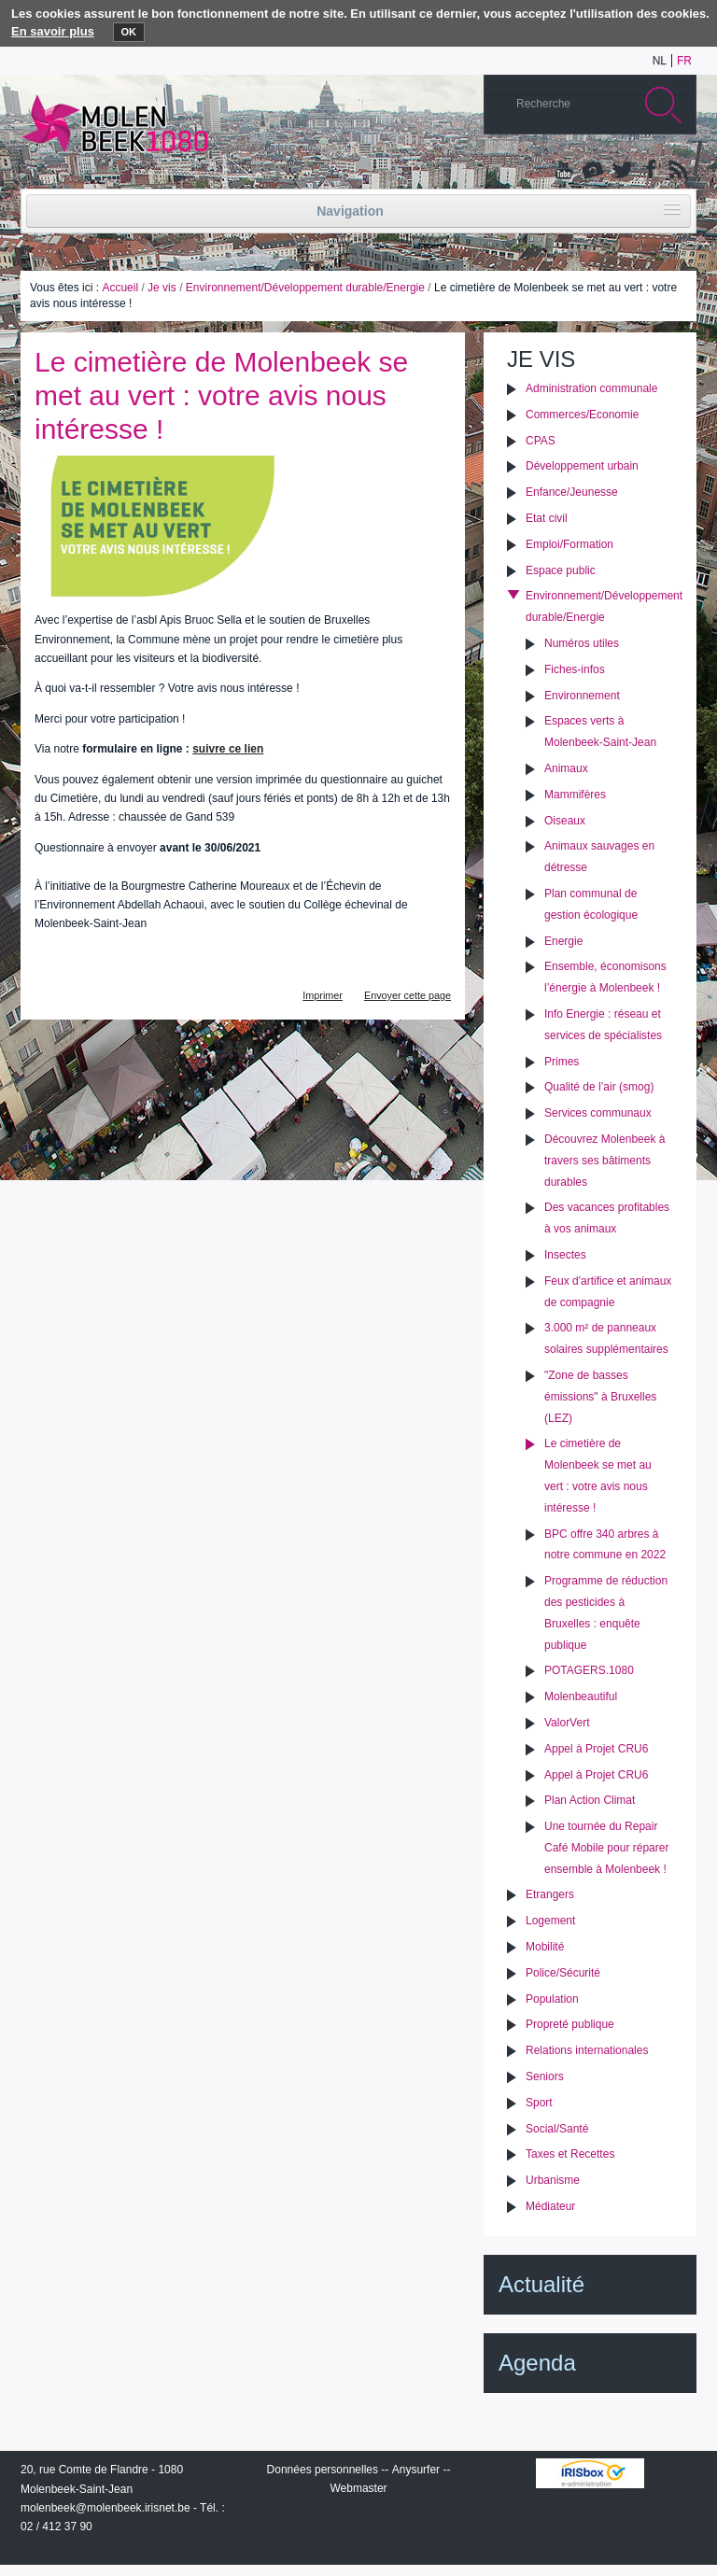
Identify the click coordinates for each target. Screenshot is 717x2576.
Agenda (537, 2362)
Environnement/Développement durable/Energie (305, 287)
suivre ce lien (227, 748)
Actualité (541, 2284)
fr (684, 60)
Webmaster (358, 2488)
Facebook (649, 171)
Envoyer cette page (407, 995)
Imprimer (322, 995)
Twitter (621, 171)
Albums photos (593, 171)
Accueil (120, 287)
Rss (677, 171)
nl (660, 60)
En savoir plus (52, 31)
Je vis (162, 287)
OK (129, 31)
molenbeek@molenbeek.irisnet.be (105, 2507)
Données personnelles (322, 2469)
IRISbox (590, 2473)
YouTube (565, 171)
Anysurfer (416, 2469)
